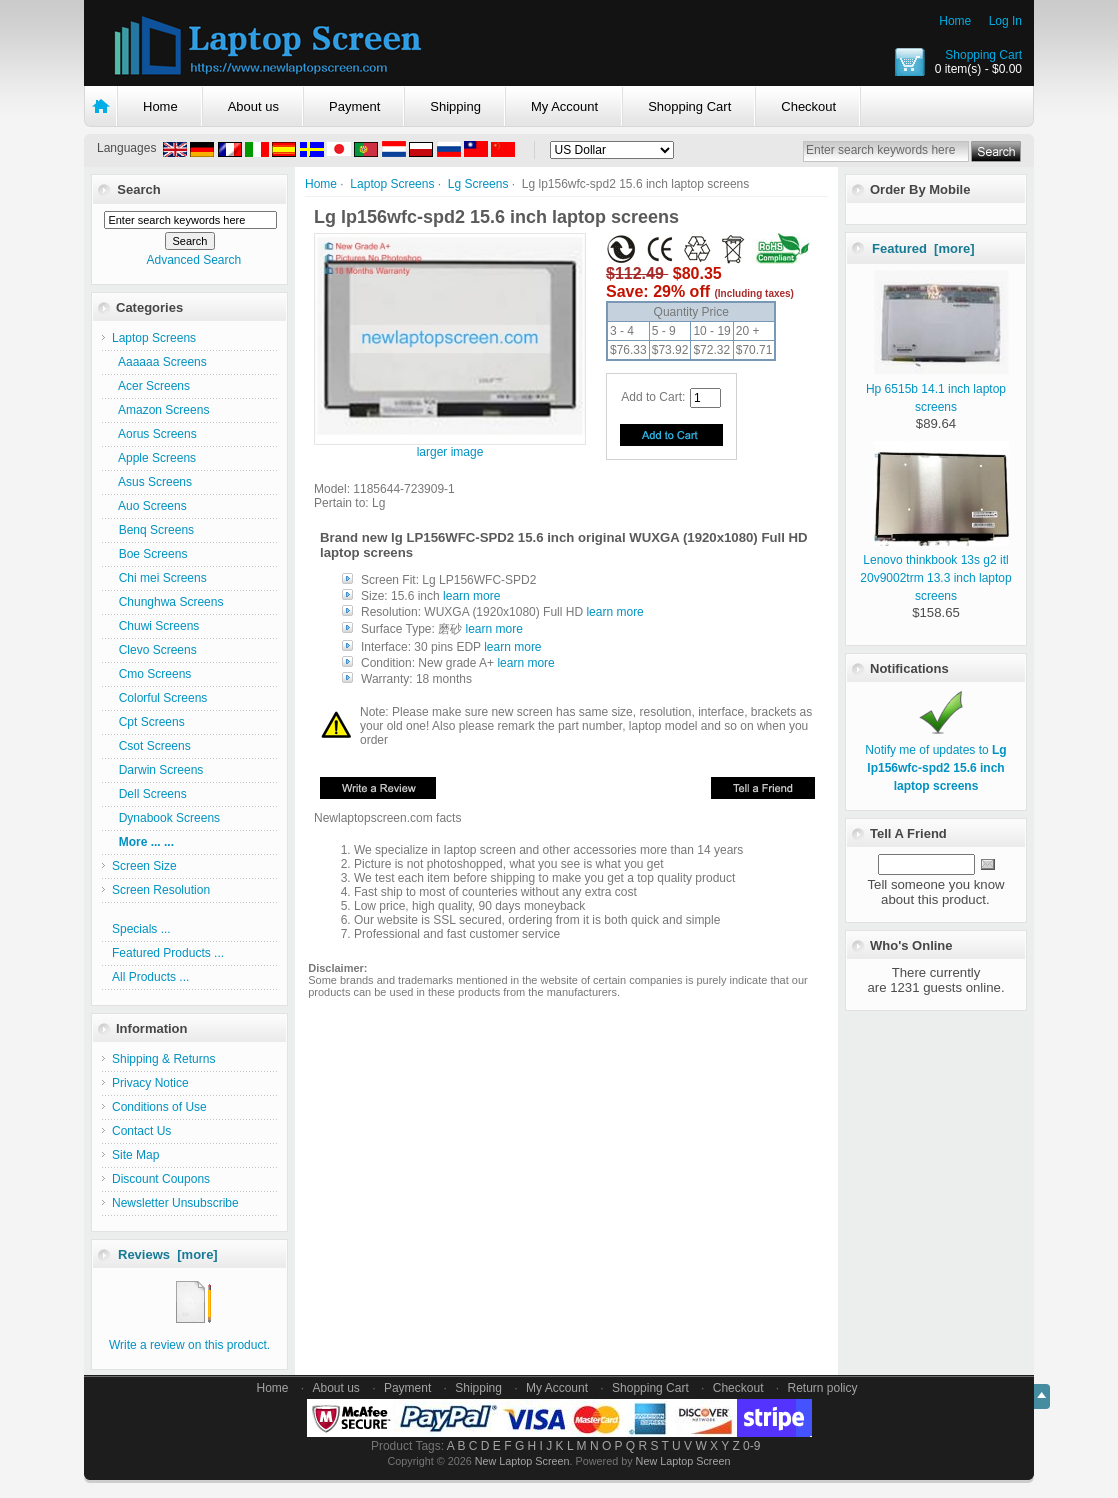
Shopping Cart (983, 55)
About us (253, 106)
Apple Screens (154, 458)
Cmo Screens (151, 674)
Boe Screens (149, 554)
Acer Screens (151, 386)
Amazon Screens (160, 410)
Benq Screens (153, 530)
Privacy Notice (150, 1083)
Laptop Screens (392, 184)
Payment (354, 106)
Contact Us (141, 1131)
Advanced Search (193, 260)
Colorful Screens (159, 698)
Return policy (823, 1388)
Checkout (808, 106)
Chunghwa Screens (167, 602)
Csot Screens (151, 746)
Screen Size (144, 866)
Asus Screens (152, 482)
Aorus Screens (154, 434)
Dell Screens (149, 794)
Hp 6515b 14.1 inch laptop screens (937, 389)
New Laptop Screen (522, 1461)
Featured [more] (923, 248)
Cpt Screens (148, 722)
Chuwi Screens (155, 626)
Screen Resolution (161, 890)
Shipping (455, 106)
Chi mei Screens (159, 578)
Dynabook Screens (166, 818)
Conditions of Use (159, 1107)
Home (955, 21)
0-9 (751, 1446)
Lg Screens (478, 184)
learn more (471, 596)
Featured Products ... (168, 953)
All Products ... (150, 977)
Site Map (135, 1155)
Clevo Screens (154, 650)
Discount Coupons (161, 1179)
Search (138, 189)
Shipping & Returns (163, 1059)
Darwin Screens (157, 770)
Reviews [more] (168, 1254)
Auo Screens (149, 506)
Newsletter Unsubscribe (175, 1203)
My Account (564, 106)
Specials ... (141, 929)
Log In (1005, 21)
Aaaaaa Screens (159, 362)
